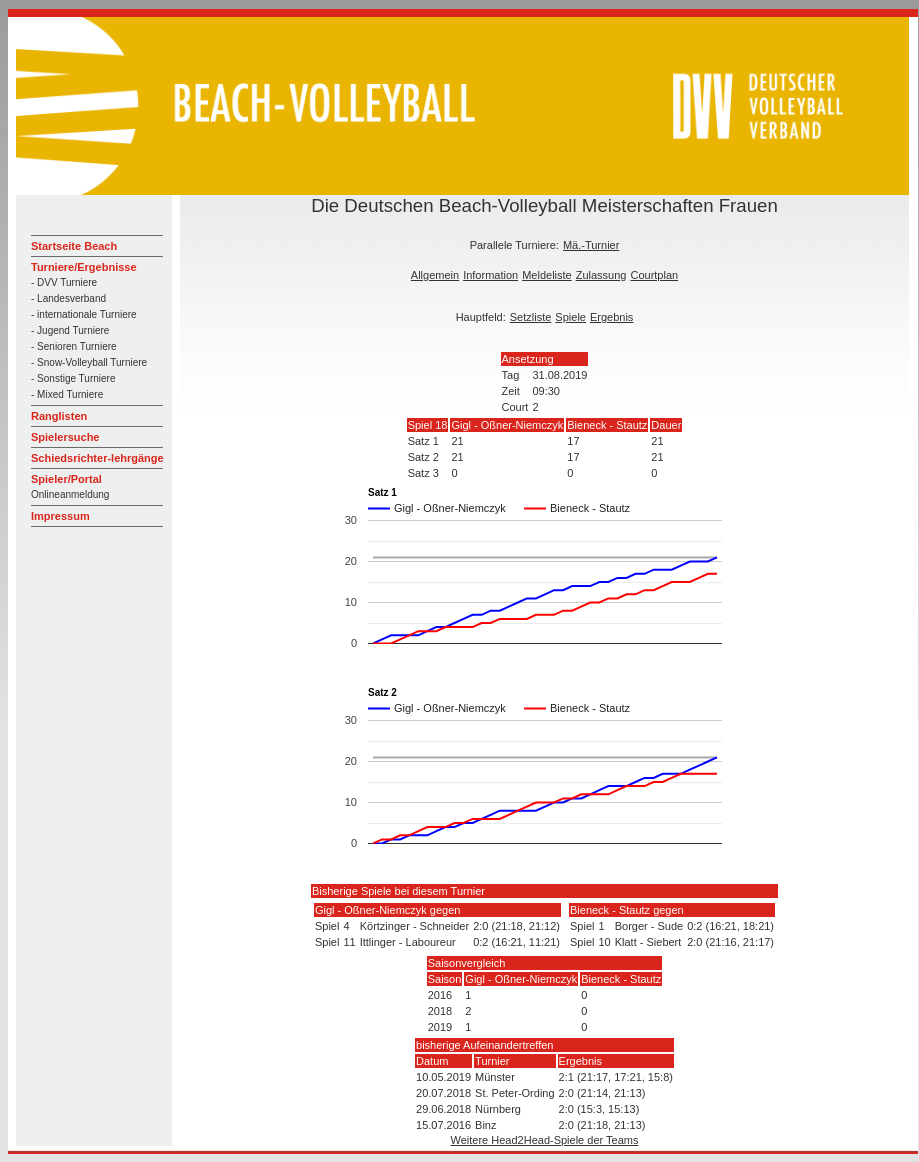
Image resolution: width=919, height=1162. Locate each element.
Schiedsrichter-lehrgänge (97, 458)
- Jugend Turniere (70, 330)
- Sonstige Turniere (73, 378)
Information (490, 275)
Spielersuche (65, 437)
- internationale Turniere (84, 314)
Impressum (60, 516)
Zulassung (601, 275)
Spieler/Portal (66, 479)
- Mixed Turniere (67, 394)
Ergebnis (611, 317)
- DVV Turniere (64, 282)
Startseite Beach (74, 246)
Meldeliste (547, 275)
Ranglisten (59, 416)
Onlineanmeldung (70, 494)
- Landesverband (68, 298)
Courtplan (654, 275)
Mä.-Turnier (591, 245)
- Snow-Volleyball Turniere (89, 362)
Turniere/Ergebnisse (84, 267)
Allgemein (435, 275)
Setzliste (531, 317)
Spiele (570, 317)
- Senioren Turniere (74, 346)
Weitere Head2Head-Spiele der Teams (545, 1140)
